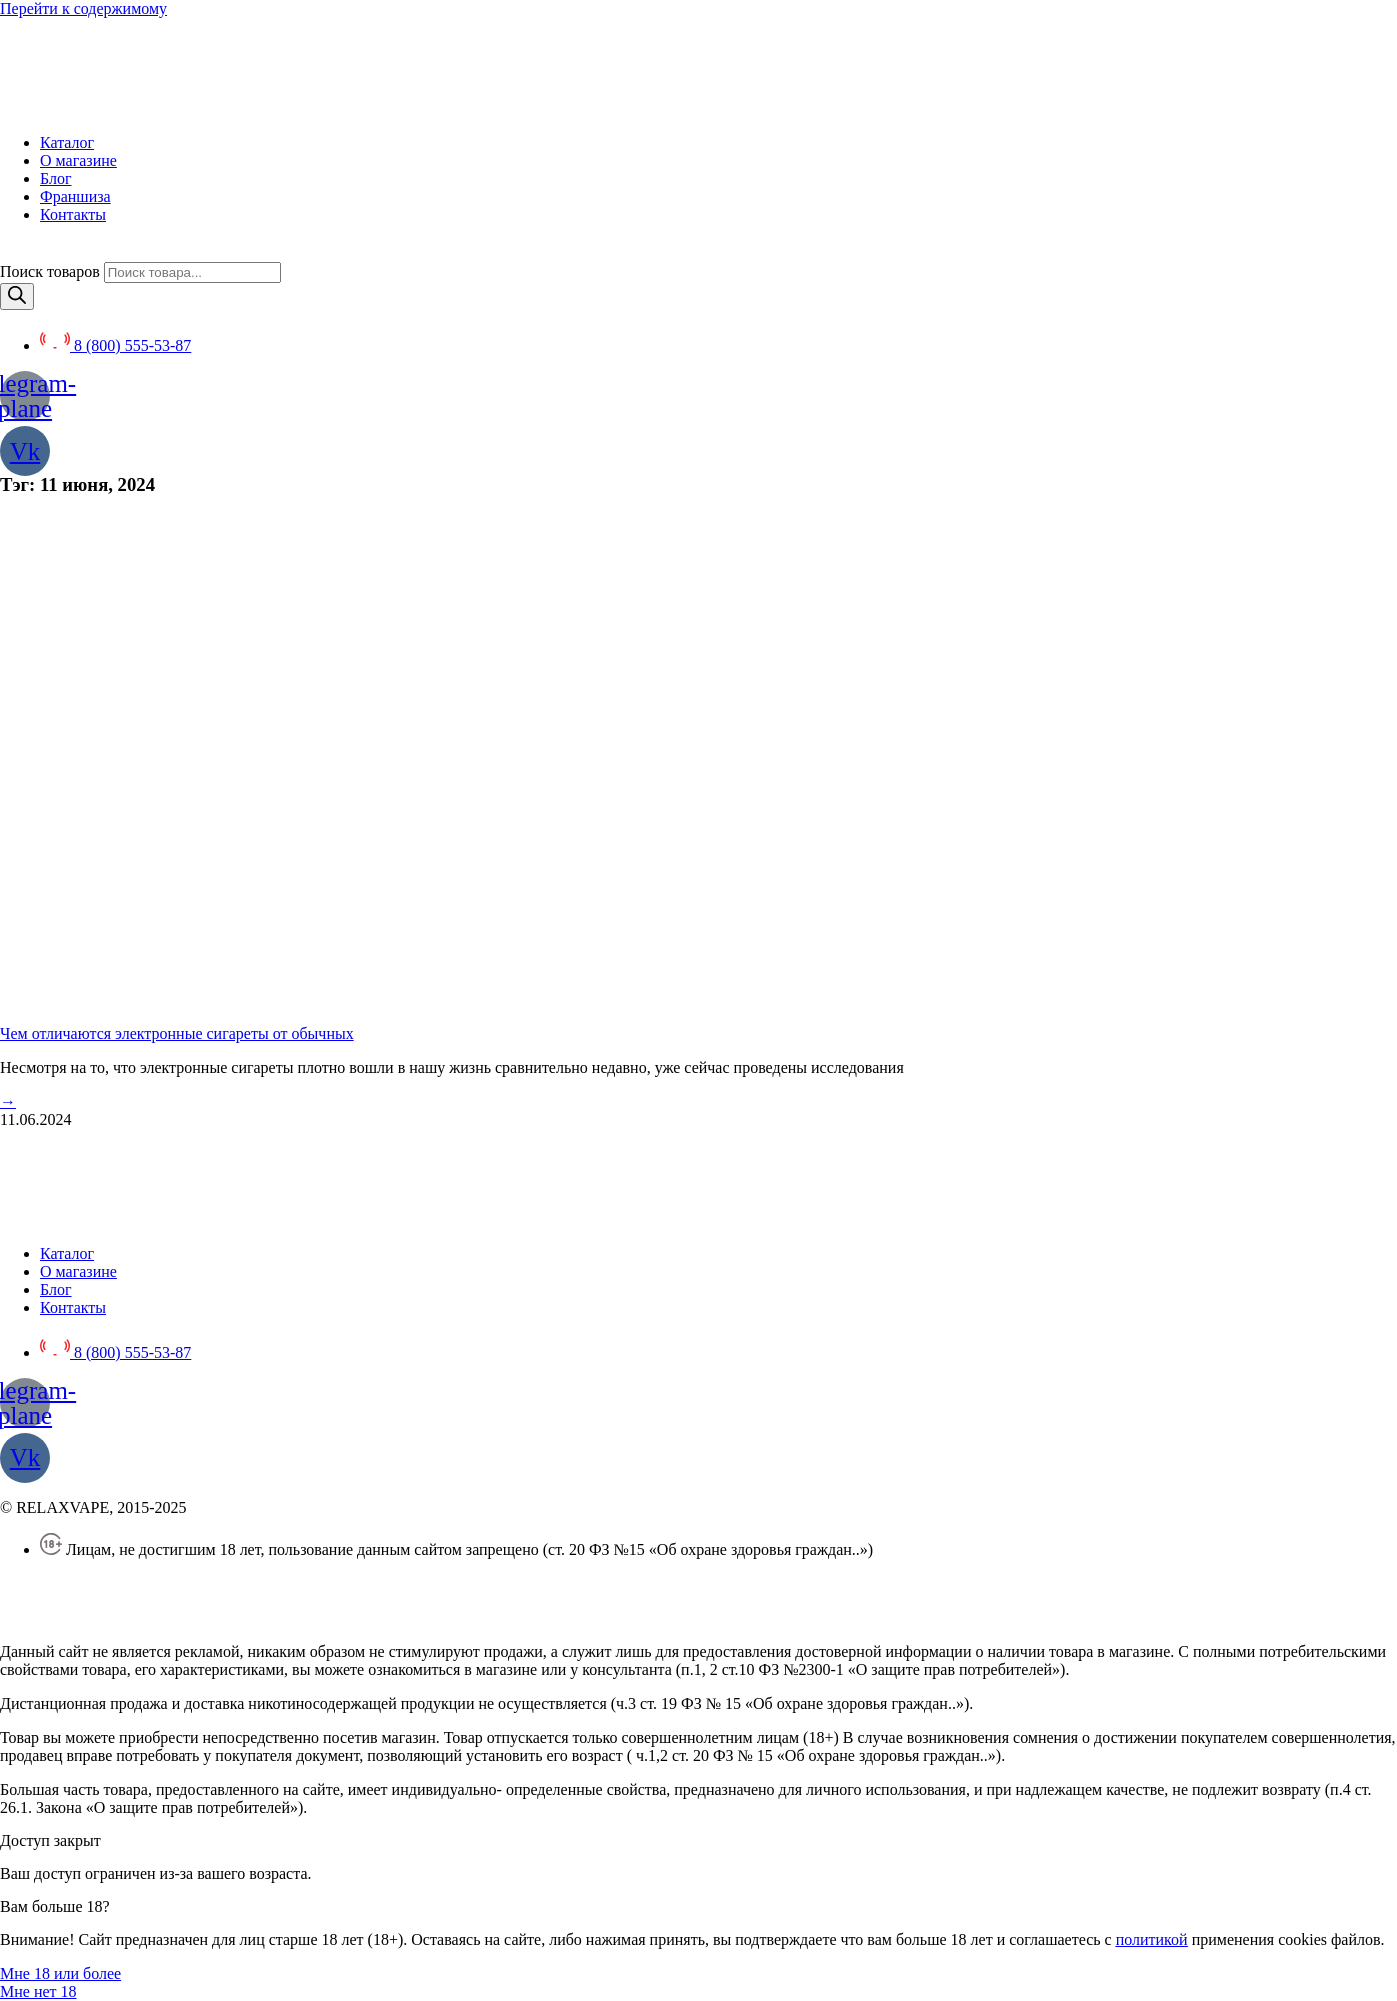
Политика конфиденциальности (108, 1583)
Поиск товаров (50, 271)
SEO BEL (161, 1617)
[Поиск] (17, 296)
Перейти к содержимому (83, 8)
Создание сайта (52, 1617)
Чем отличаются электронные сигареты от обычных (177, 1033)
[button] (60, 1973)
